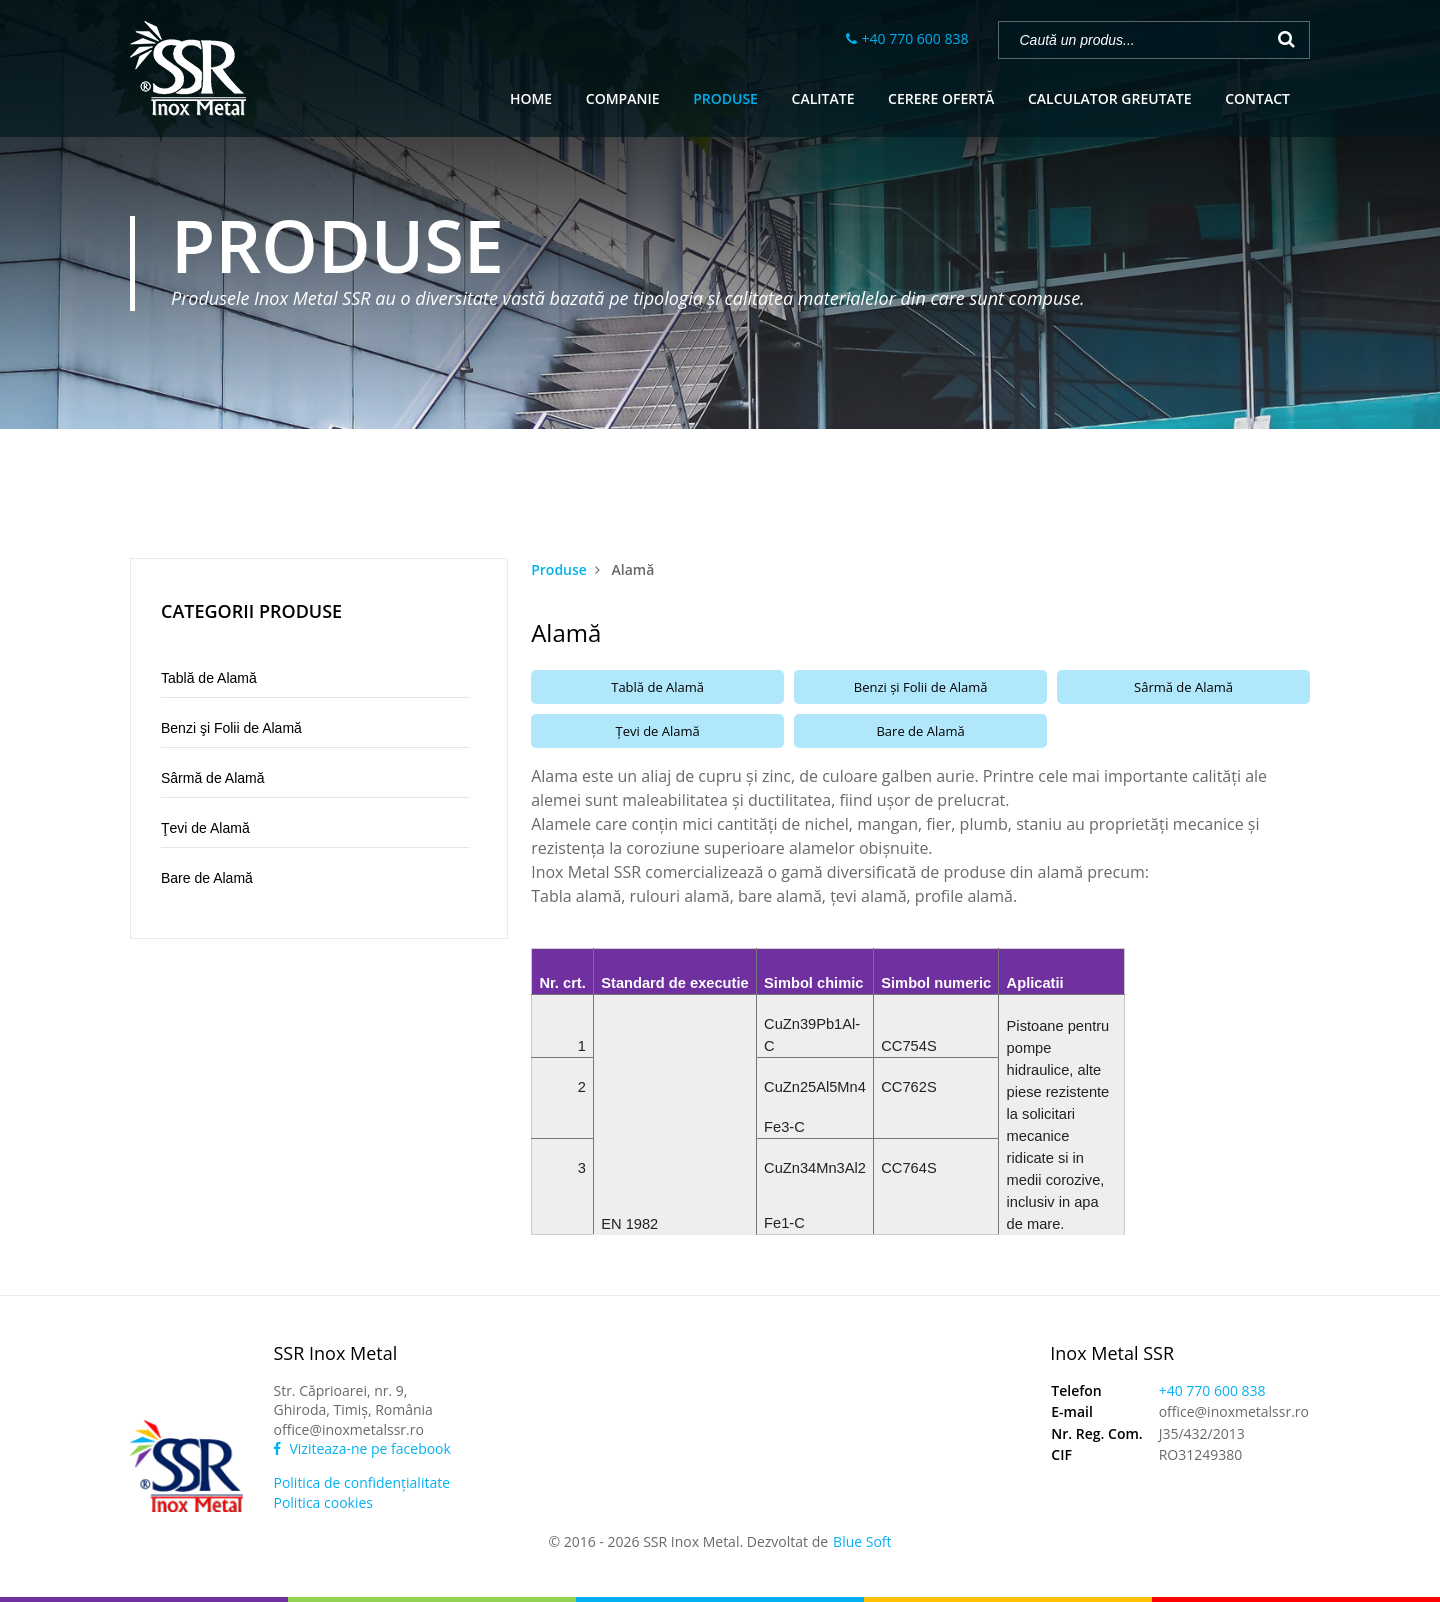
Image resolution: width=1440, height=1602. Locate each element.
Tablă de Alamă (209, 678)
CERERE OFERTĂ (941, 98)
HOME (531, 98)
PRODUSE (725, 98)
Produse (559, 569)
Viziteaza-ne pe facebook (361, 1448)
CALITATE (823, 98)
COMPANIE (623, 98)
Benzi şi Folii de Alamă (231, 728)
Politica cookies (323, 1502)
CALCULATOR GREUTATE (1110, 98)
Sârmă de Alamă (213, 778)
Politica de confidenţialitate (361, 1482)
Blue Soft (862, 1541)
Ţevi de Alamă (205, 828)
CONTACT (1257, 98)
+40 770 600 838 (915, 38)
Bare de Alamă (207, 878)
